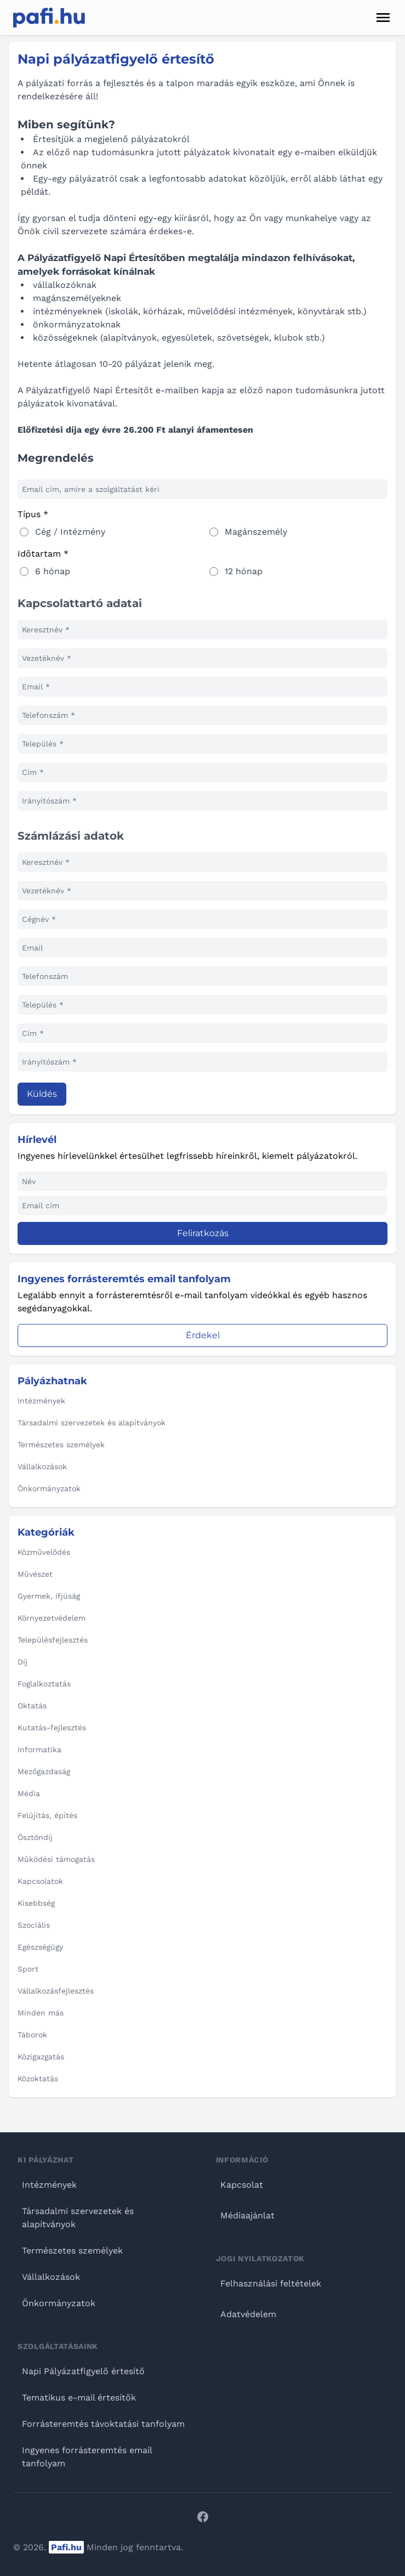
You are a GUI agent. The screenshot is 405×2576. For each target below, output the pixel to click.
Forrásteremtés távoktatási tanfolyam (103, 2424)
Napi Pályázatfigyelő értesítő (83, 2371)
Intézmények (49, 2184)
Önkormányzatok (58, 2303)
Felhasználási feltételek (270, 2283)
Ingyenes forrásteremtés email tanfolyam (87, 2457)
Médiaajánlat (247, 2215)
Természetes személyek (72, 2250)
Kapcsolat (241, 2184)
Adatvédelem (248, 2314)
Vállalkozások (51, 2277)
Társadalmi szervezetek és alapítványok (78, 2217)
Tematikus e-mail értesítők (79, 2397)
